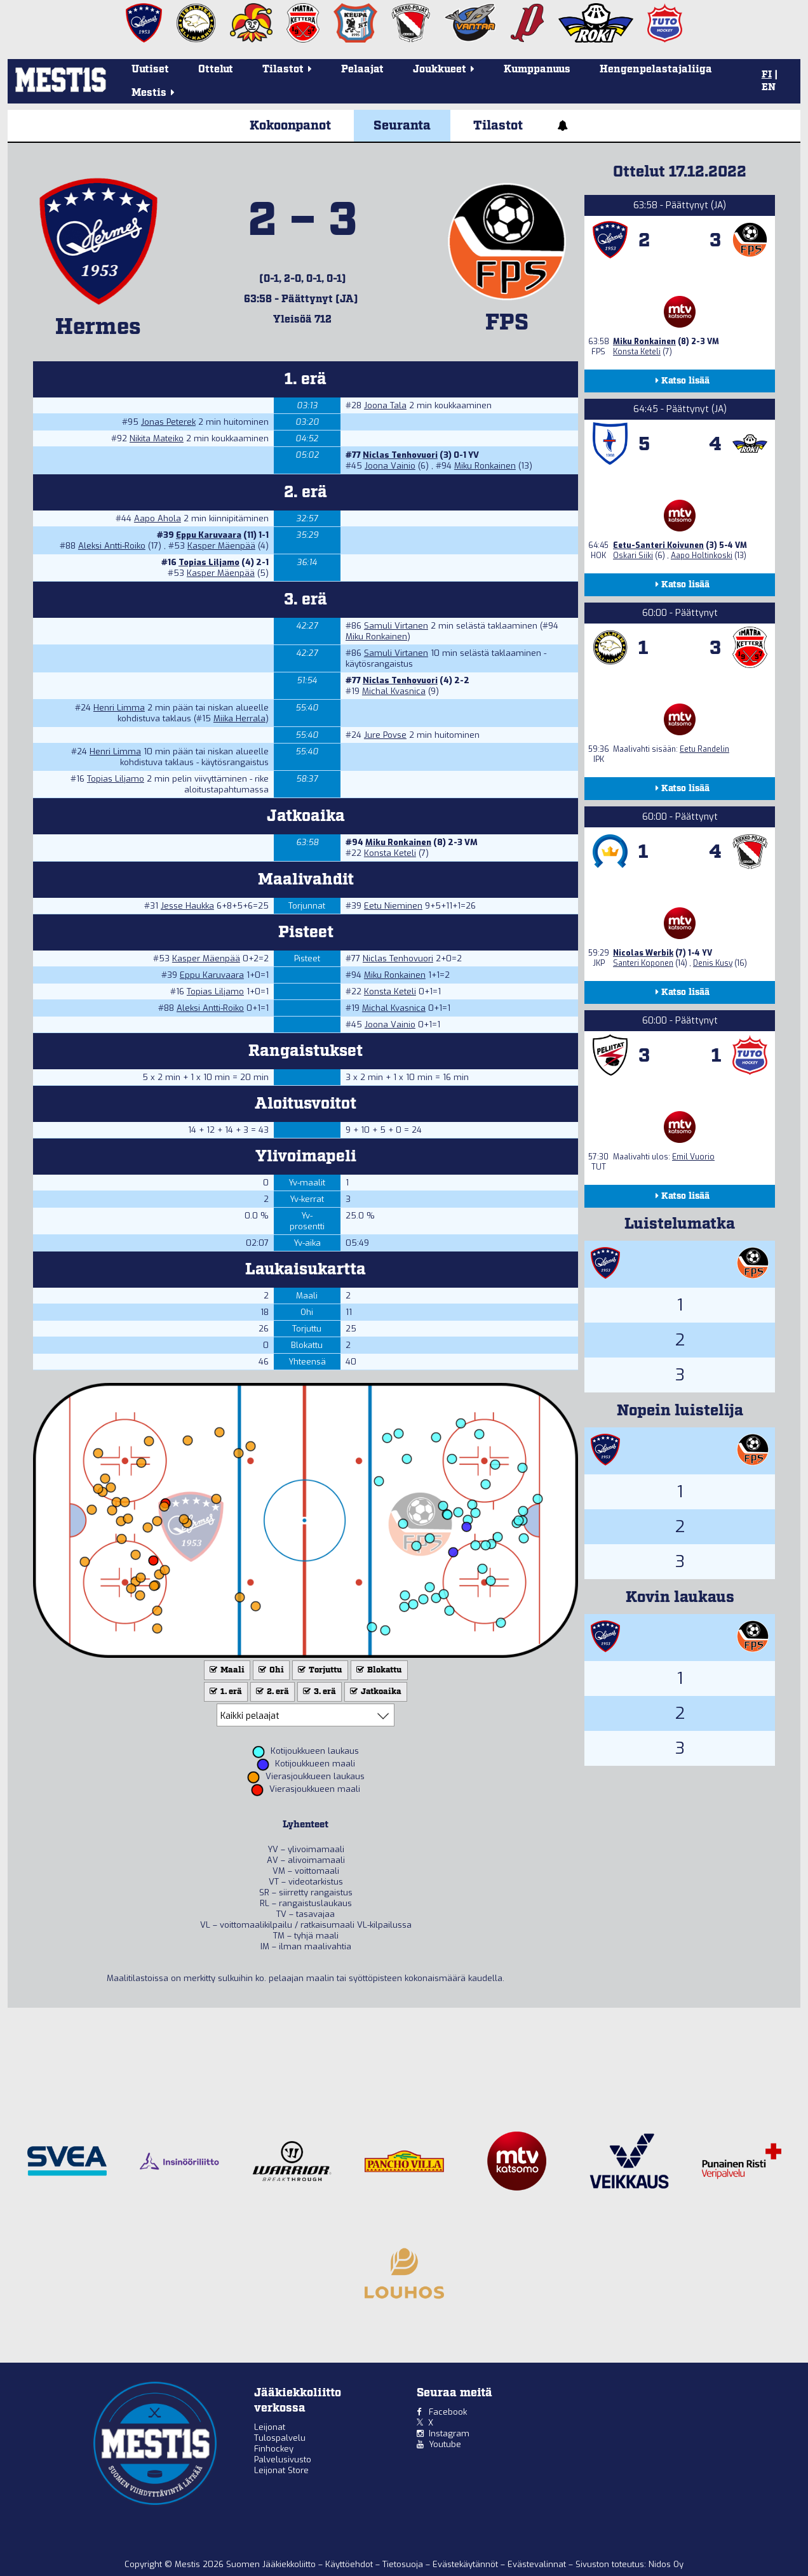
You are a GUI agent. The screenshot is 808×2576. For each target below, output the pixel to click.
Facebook (448, 2411)
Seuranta (402, 125)
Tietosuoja (404, 2564)
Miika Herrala (239, 718)
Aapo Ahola (157, 518)
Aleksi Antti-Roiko (111, 545)
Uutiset (150, 69)
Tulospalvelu (280, 2438)
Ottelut (215, 69)
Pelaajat (362, 69)
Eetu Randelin (704, 749)
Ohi (270, 1670)
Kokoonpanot (290, 125)
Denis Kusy (712, 963)
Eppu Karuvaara (208, 535)
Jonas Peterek (168, 422)
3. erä (318, 1691)
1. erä (224, 1691)
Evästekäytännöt (467, 2564)
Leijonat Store (281, 2470)
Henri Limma (119, 707)
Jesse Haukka (187, 905)
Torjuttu (318, 1670)
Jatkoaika (374, 1691)
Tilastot (498, 125)
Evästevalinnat (537, 2564)
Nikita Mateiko (157, 438)
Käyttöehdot (350, 2564)
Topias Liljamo (208, 562)
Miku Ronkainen (485, 465)
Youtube (445, 2444)
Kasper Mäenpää (221, 545)
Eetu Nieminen (393, 905)
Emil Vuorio (693, 1157)
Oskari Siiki (633, 556)
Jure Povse (385, 735)
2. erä (271, 1691)
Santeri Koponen (643, 963)
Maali (226, 1670)
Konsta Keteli (390, 853)
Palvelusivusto (282, 2459)
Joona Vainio (390, 465)
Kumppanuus (537, 69)
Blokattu (378, 1670)
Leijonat (269, 2427)
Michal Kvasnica (394, 691)
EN (769, 87)
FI (767, 75)
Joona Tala (385, 405)
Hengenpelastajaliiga (656, 69)
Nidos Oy (666, 2564)
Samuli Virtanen (396, 625)
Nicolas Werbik (643, 953)
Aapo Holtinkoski (701, 556)
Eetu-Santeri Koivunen (658, 545)
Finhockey (273, 2448)
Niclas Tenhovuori (400, 455)
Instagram (449, 2433)
